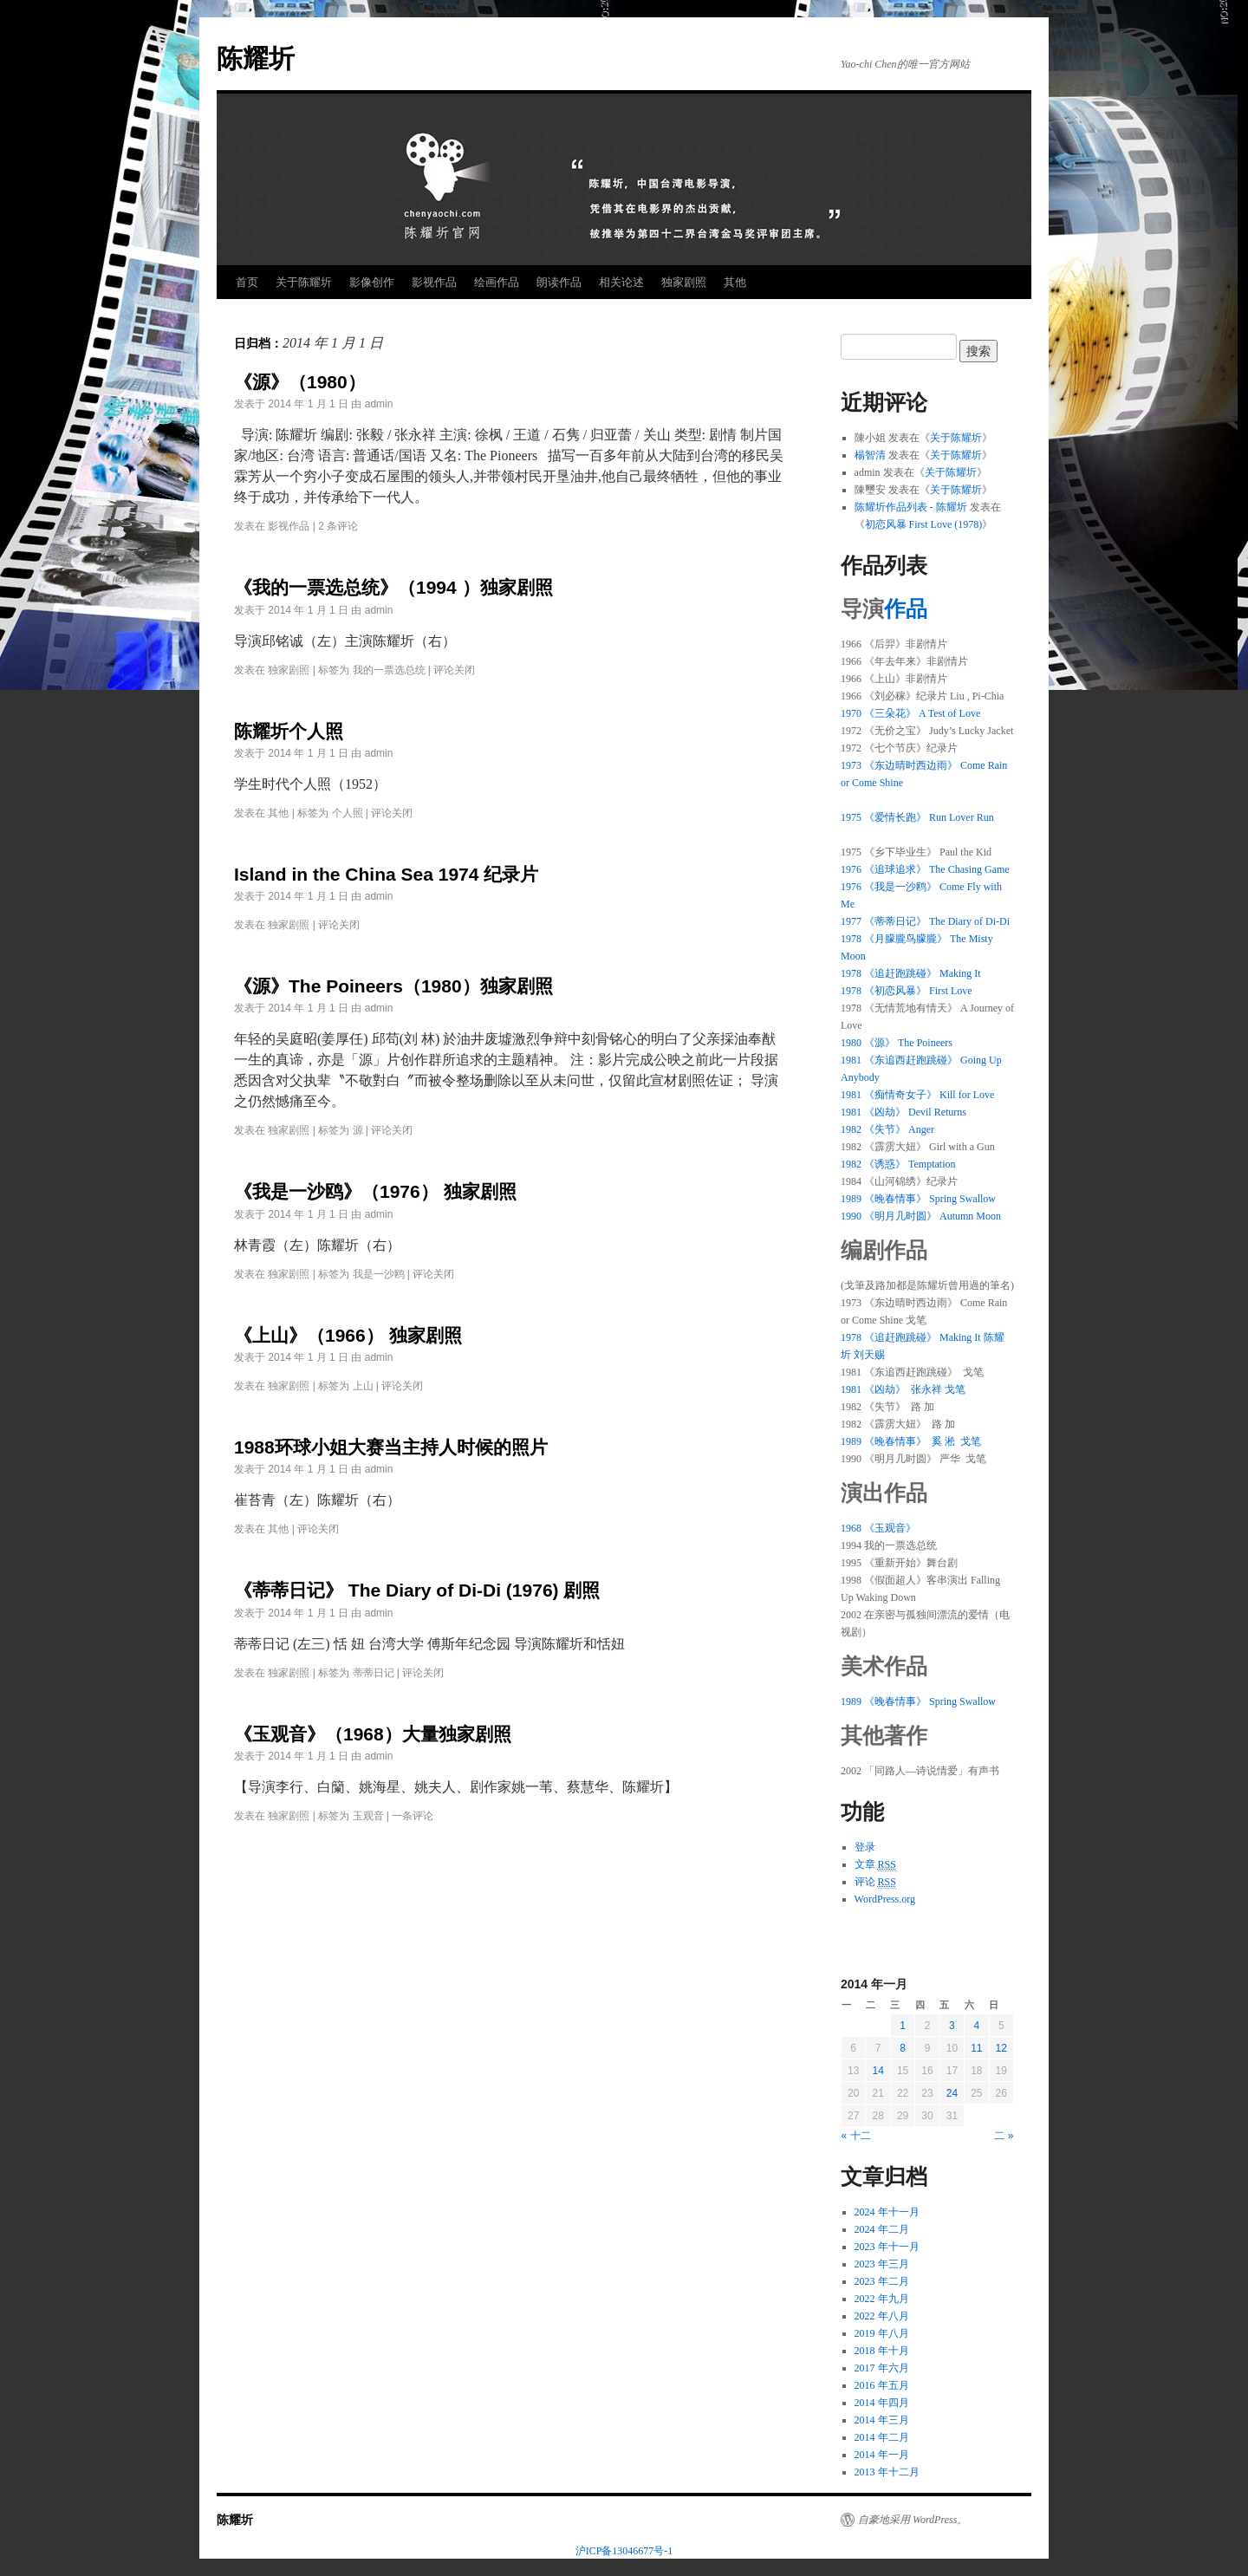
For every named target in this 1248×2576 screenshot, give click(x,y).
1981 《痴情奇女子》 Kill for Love (917, 1095)
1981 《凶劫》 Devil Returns (903, 1112)
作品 (905, 609)
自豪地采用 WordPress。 (912, 2520)
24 (952, 2093)
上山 (363, 1386)
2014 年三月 (882, 2420)
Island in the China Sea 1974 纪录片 (386, 874)
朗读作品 (559, 282)
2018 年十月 (882, 2351)
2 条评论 (338, 526)
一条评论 (412, 1816)
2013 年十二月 (887, 2472)
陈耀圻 (256, 58)
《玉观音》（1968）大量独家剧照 (372, 1734)
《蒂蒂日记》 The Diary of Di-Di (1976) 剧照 (417, 1590)
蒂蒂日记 (373, 1673)
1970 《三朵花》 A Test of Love (910, 713)
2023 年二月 (882, 2281)
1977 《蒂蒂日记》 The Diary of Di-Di (925, 921)
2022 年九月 (882, 2299)
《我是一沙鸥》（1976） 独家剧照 (375, 1191)
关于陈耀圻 (304, 282)
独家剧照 (683, 282)
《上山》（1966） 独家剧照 (348, 1335)
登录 (865, 1847)
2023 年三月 (882, 2264)
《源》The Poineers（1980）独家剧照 (393, 986)
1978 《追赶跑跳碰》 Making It (911, 973)
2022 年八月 (882, 2316)
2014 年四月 (882, 2403)
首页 (247, 282)
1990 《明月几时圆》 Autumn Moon (921, 1216)
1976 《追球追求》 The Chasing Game (925, 869)
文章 (875, 1864)
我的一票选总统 (389, 670)
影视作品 (434, 282)
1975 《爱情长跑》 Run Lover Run (917, 817)
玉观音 (368, 1816)
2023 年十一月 (887, 2247)
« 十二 (856, 2136)
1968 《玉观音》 (878, 1528)
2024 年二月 (882, 2229)
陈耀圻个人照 (288, 731)
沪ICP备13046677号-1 (624, 2551)
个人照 (347, 813)
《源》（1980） (300, 382)
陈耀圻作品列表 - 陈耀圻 (911, 507)
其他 (735, 282)
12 (1001, 2048)
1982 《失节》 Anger (887, 1129)
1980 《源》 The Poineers (896, 1043)
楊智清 (870, 455)
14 (877, 2071)
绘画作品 (496, 282)
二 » (1003, 2136)
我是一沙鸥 (379, 1274)
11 (976, 2048)
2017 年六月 (882, 2368)
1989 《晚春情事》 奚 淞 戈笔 (911, 1441)
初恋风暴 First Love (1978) (924, 524)
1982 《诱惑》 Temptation (898, 1164)
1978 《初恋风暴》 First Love (906, 991)
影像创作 (371, 282)
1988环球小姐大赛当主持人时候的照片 (391, 1447)
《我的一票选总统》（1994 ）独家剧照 (393, 587)
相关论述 (621, 282)
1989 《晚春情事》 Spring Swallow (918, 1199)
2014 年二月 (882, 2437)
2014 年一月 (882, 2455)
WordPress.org (885, 1899)
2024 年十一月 (887, 2212)
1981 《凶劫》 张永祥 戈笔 (903, 1389)
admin (379, 404)
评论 (875, 1882)
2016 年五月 (882, 2385)
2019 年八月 (882, 2333)
